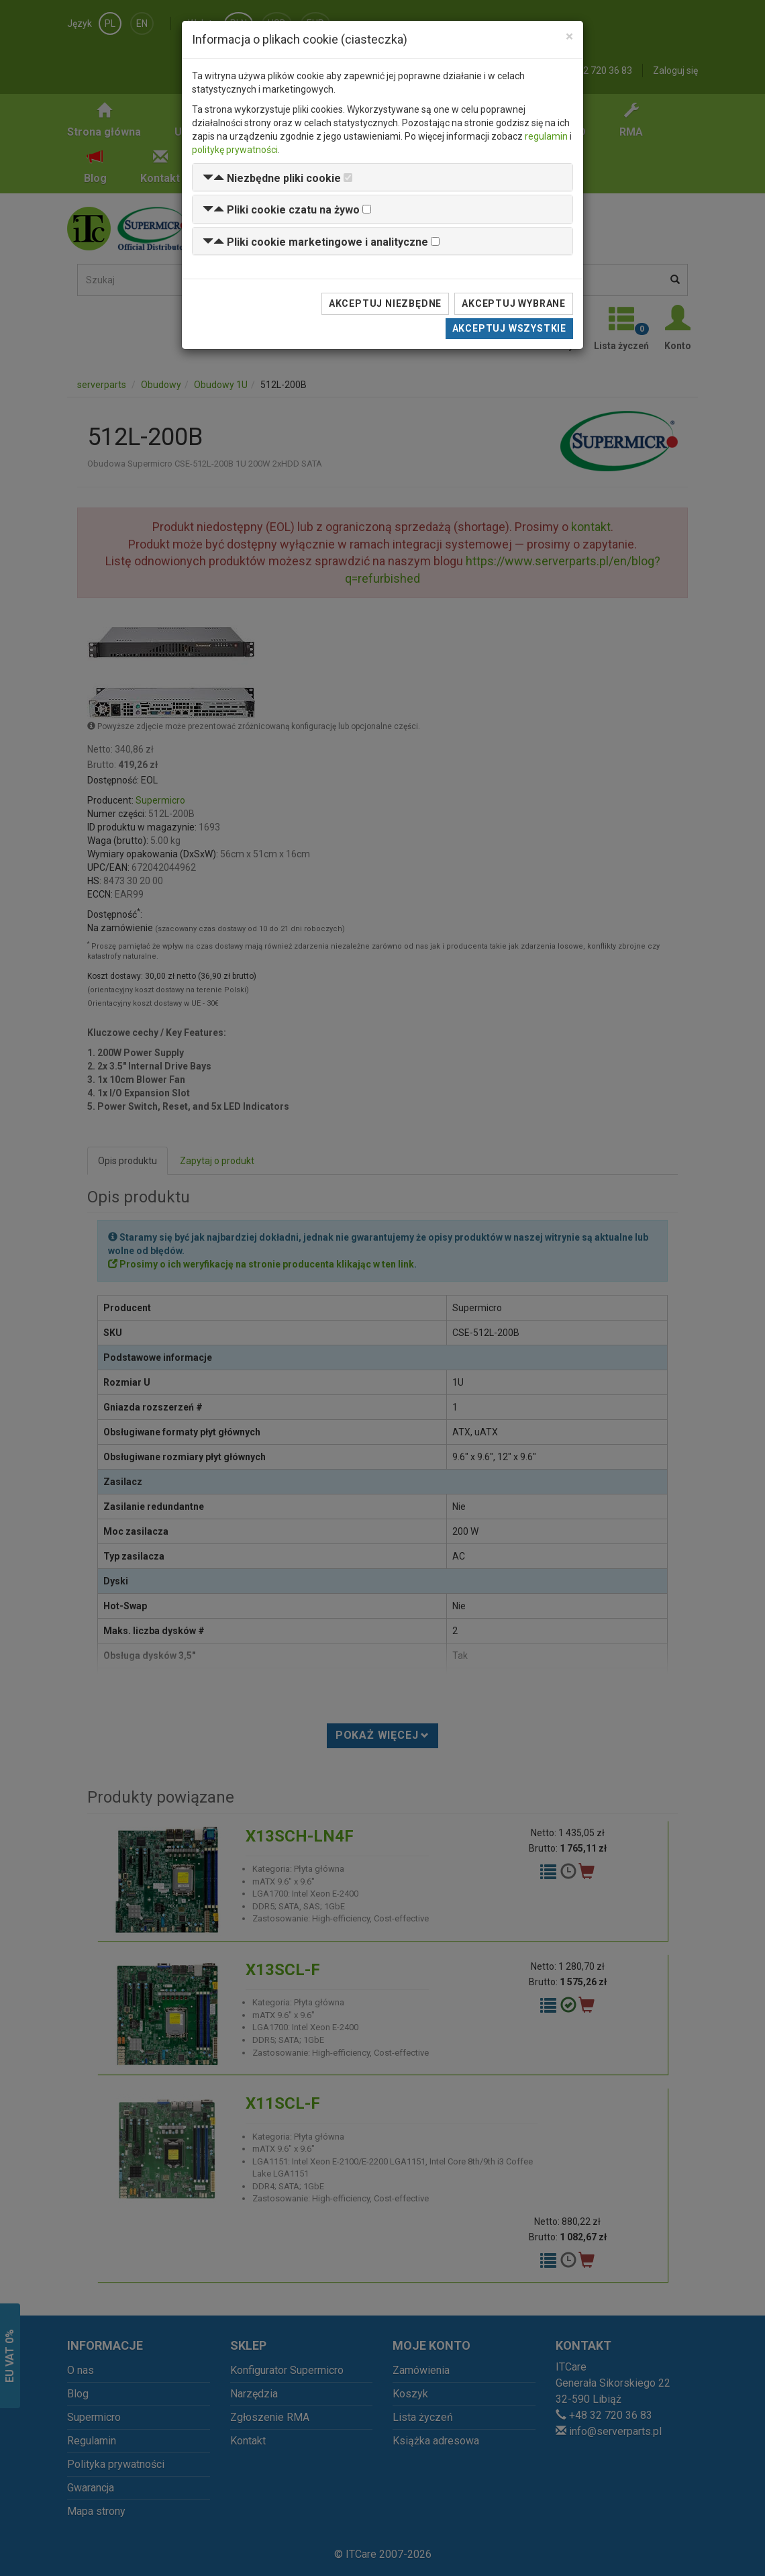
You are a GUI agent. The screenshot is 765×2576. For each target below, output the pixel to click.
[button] (272, 178)
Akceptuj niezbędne (385, 303)
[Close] (569, 37)
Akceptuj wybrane (514, 303)
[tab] (382, 177)
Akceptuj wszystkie (509, 328)
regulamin (546, 136)
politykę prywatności (235, 149)
